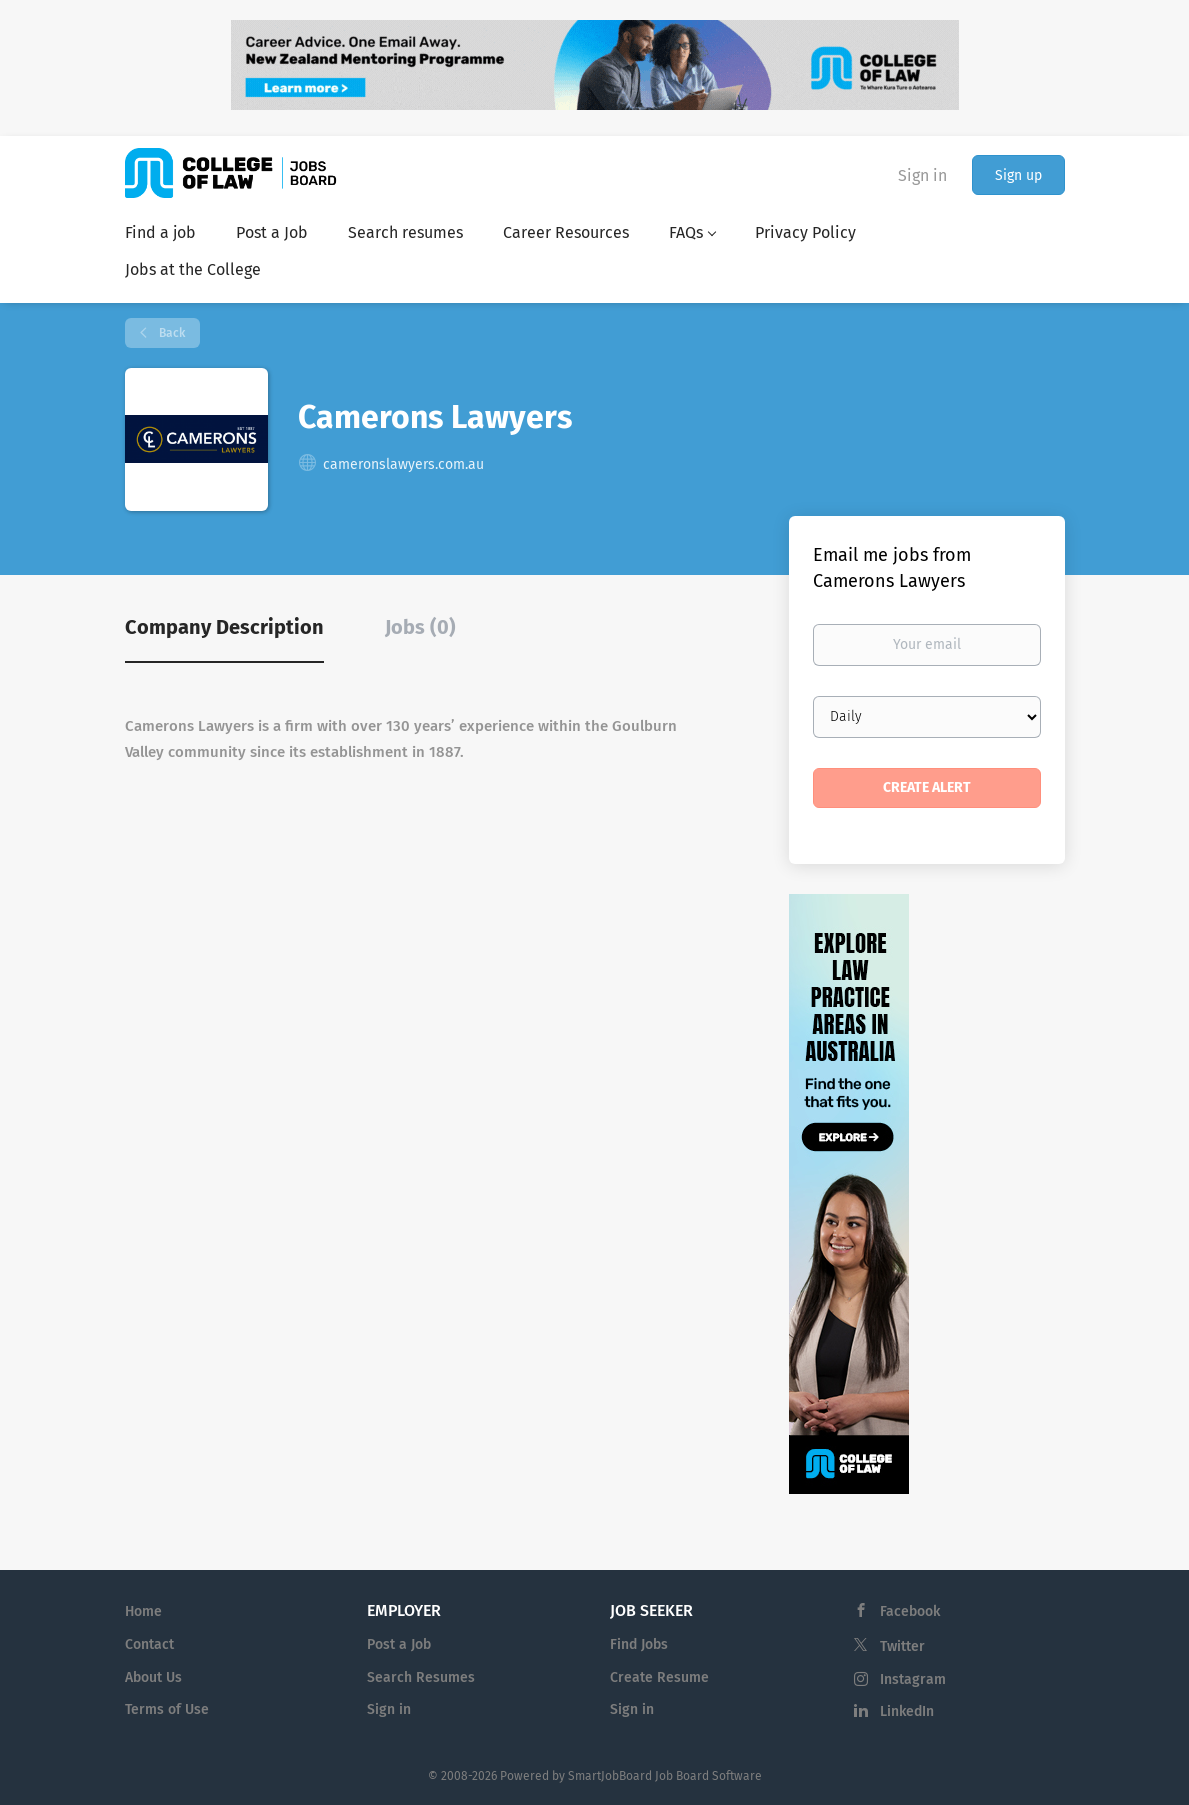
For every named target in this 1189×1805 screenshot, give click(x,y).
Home (143, 1611)
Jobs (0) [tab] (420, 627)
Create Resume (659, 1677)
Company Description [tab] (224, 627)
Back (170, 333)
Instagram (913, 1679)
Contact (149, 1644)
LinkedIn (907, 1711)
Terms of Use (167, 1709)
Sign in (922, 175)
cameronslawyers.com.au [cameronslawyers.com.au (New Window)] (403, 464)
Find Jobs (639, 1644)
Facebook (910, 1611)
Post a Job (399, 1644)
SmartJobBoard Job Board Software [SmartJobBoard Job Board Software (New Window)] (665, 1776)
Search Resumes (421, 1677)
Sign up (1018, 175)
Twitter (902, 1646)
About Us (153, 1677)
